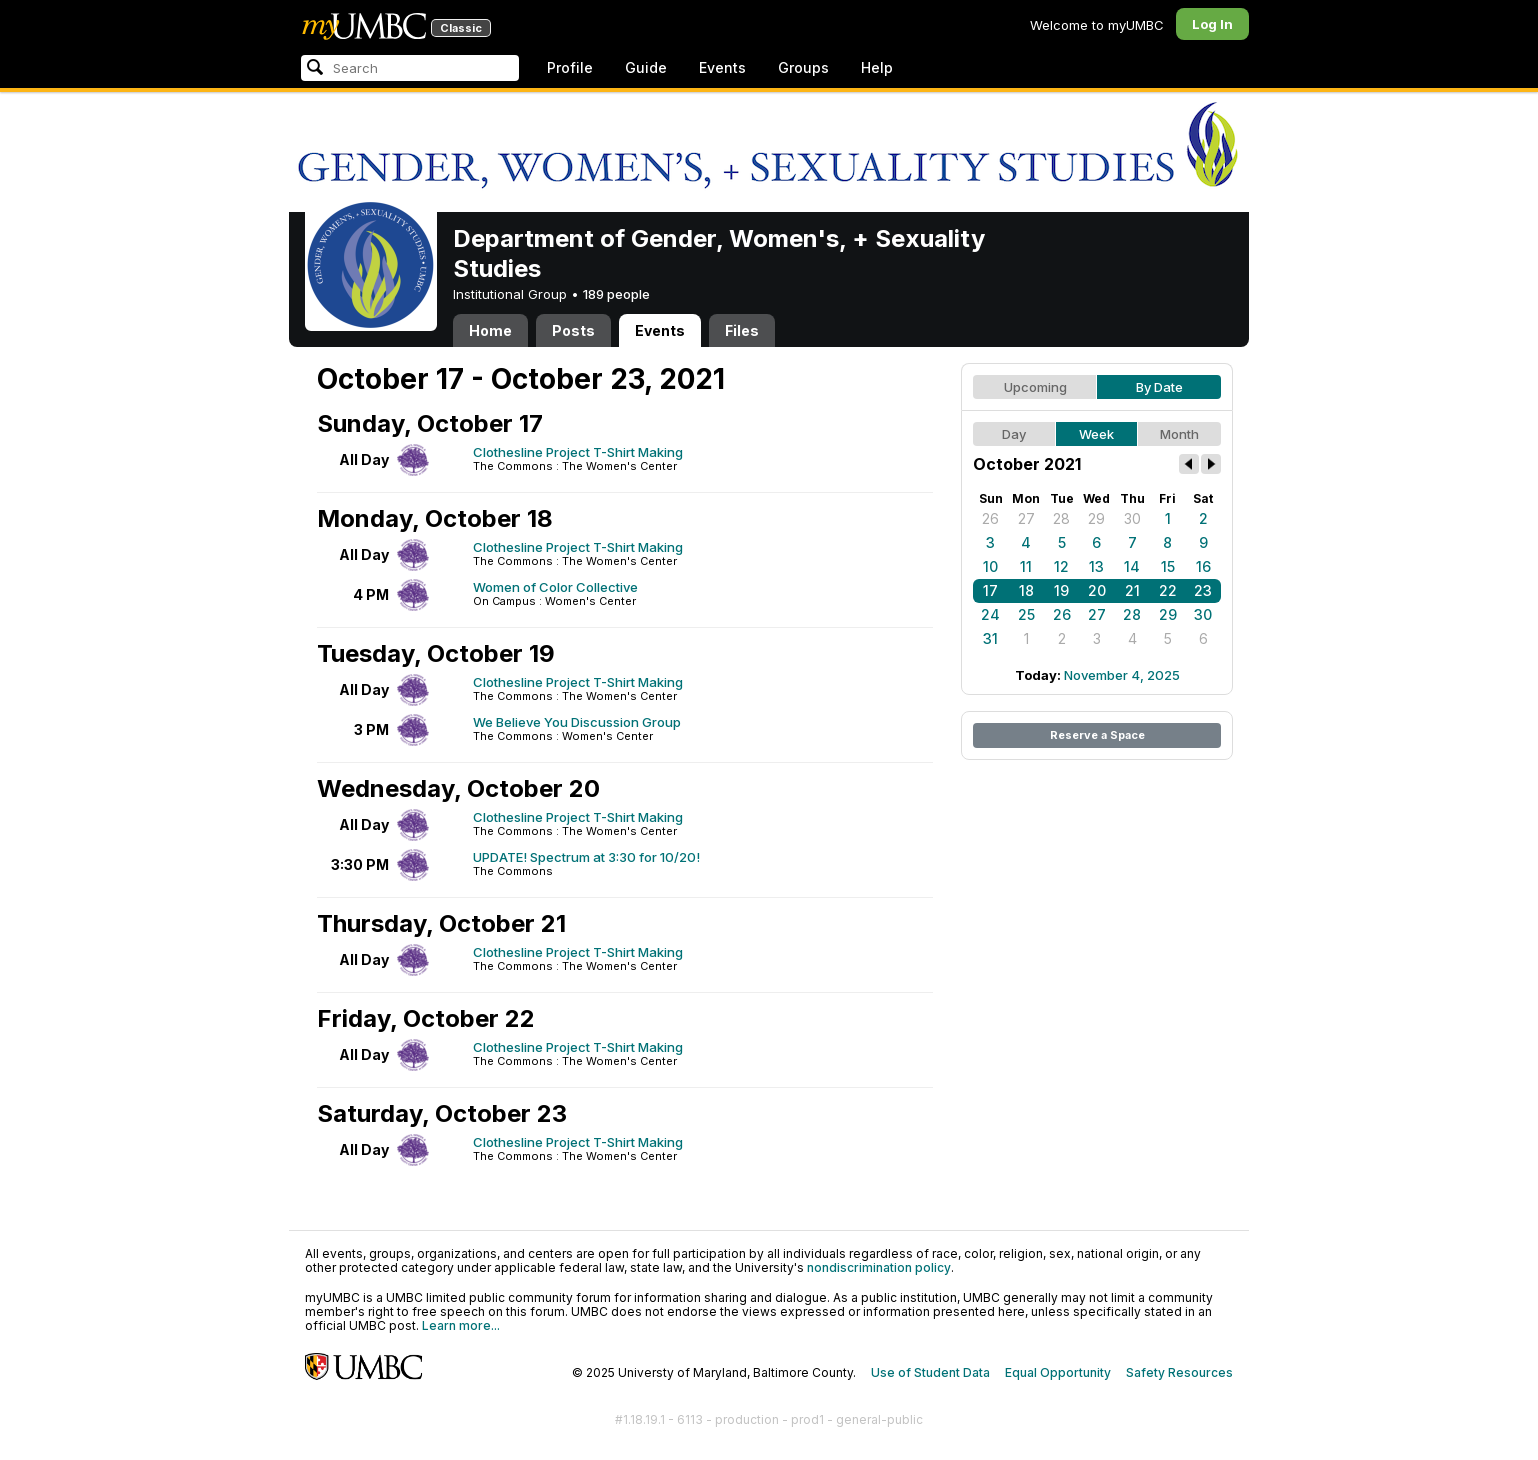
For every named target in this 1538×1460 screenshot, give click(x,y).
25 (1026, 614)
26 (990, 518)
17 (990, 590)
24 (990, 614)
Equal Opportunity (1058, 1372)
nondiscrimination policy (879, 1267)
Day (1014, 434)
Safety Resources (1179, 1372)
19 (1061, 590)
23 (1203, 590)
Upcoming (1035, 387)
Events (722, 67)
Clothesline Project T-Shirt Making (578, 452)
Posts (573, 330)
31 (990, 638)
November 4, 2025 (1122, 675)
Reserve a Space (1097, 735)
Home (490, 330)
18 (1026, 590)
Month (1179, 434)
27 (1026, 518)
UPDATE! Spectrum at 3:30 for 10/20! (586, 857)
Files (742, 330)
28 (1061, 518)
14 (1132, 566)
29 (1096, 518)
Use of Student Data (930, 1372)
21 (1132, 590)
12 (1061, 566)
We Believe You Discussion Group (577, 722)
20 (1097, 590)
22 (1168, 590)
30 (1132, 518)
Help (877, 67)
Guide (646, 67)
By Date (1159, 387)
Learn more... (461, 1325)
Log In (1212, 24)
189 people (616, 294)
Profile (570, 67)
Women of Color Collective (555, 587)
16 (1203, 566)
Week (1096, 434)
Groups (803, 67)
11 (1026, 566)
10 (990, 566)
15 (1168, 566)
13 (1096, 566)
